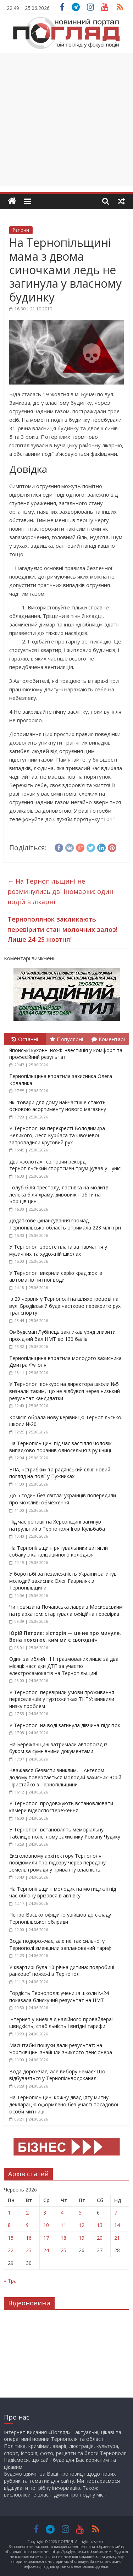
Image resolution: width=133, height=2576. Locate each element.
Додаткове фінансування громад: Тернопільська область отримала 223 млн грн (65, 1224)
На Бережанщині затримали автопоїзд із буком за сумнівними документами (58, 1748)
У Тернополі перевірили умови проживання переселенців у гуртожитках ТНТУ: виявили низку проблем (61, 1699)
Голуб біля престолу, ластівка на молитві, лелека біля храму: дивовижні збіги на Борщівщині (60, 1194)
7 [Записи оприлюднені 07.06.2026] (115, 2212)
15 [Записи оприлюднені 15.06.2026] (10, 2237)
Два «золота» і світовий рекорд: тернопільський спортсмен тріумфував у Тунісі (65, 1165)
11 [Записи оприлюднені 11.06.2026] (63, 2225)
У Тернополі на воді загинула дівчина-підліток (64, 1725)
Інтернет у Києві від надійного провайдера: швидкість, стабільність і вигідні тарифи (61, 2023)
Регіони (21, 230)
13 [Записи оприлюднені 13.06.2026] (99, 2225)
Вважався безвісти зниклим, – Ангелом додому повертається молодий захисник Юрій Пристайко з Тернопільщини (65, 1777)
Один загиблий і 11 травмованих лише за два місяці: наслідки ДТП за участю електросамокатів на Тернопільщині (63, 1665)
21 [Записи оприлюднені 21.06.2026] (117, 2237)
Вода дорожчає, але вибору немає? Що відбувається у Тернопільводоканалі (57, 2075)
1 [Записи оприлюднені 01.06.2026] (9, 2212)
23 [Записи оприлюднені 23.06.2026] (29, 2250)
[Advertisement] (66, 119)
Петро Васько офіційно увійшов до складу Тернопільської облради (60, 1918)
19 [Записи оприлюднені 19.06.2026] (81, 2237)
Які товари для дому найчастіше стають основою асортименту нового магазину (57, 1106)
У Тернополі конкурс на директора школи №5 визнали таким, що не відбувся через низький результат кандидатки (64, 1391)
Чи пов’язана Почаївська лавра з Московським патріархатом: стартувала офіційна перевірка (66, 1610)
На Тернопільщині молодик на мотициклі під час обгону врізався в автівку (62, 1892)
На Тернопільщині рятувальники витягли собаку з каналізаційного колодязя (58, 1551)
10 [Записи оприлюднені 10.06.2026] (46, 2225)
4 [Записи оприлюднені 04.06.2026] (62, 2212)
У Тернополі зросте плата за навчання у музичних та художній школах (58, 1250)
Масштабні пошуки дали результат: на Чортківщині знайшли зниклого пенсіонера (60, 2049)
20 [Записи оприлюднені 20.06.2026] (99, 2237)
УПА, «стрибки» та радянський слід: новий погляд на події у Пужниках (59, 1473)
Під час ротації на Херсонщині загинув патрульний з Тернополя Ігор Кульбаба (57, 1525)
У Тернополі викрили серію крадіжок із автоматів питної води (55, 1276)
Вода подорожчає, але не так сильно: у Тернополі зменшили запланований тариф (60, 1944)
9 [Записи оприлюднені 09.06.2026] (27, 2225)
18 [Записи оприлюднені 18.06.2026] (63, 2237)
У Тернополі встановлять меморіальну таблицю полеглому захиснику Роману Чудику (64, 1833)
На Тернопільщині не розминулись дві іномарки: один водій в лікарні (60, 891)
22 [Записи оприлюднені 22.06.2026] (10, 2250)
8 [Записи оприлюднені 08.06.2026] (9, 2225)
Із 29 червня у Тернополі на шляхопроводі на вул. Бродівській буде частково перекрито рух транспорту (65, 1305)
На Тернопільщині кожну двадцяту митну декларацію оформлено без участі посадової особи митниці (63, 2104)
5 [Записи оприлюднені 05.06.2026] (80, 2212)
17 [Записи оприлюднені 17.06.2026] (46, 2237)
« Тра (10, 2280)
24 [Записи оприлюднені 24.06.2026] (46, 2250)
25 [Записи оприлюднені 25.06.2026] (63, 2250)
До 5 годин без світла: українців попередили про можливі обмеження (62, 1499)
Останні (25, 1039)
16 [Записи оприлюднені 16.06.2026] (29, 2237)
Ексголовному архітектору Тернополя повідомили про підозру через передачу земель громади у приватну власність (57, 1862)
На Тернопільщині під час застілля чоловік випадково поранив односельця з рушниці (60, 1447)
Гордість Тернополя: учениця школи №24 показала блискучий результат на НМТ (59, 1996)
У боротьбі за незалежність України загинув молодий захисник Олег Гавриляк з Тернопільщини (63, 1580)
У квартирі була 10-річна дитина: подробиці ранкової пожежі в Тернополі (61, 1971)
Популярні (66, 1039)
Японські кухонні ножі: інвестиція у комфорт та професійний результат (65, 1054)
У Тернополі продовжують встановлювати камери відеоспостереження (61, 1807)
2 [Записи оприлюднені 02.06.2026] (27, 2212)
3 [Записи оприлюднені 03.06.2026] (44, 2212)
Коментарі (108, 1039)
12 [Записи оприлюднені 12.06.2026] (81, 2225)
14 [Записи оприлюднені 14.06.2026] (117, 2225)
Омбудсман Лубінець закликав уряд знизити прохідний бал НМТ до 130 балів (62, 1335)
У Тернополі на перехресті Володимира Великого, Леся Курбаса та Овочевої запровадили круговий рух (57, 1135)
